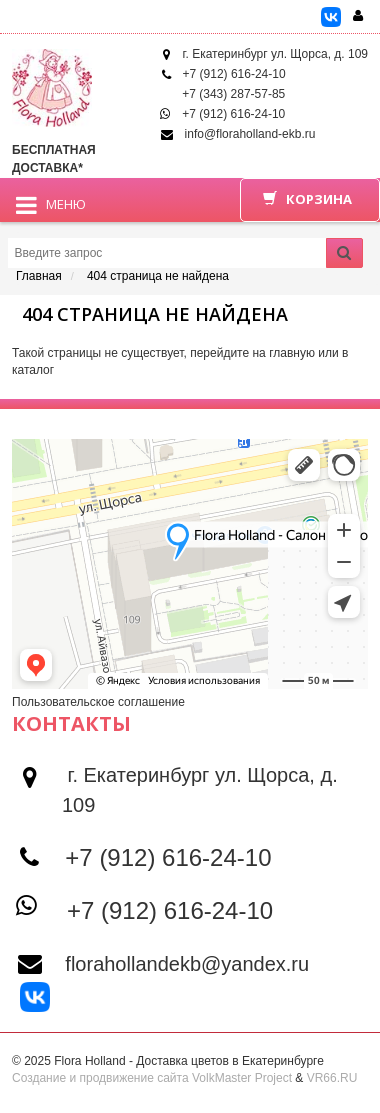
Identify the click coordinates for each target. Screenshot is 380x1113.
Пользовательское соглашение (98, 702)
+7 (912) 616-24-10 (234, 74)
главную (292, 353)
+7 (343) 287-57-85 (233, 94)
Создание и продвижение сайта (100, 1078)
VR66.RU (332, 1078)
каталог (33, 370)
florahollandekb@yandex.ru (187, 964)
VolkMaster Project (242, 1078)
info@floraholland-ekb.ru (250, 134)
